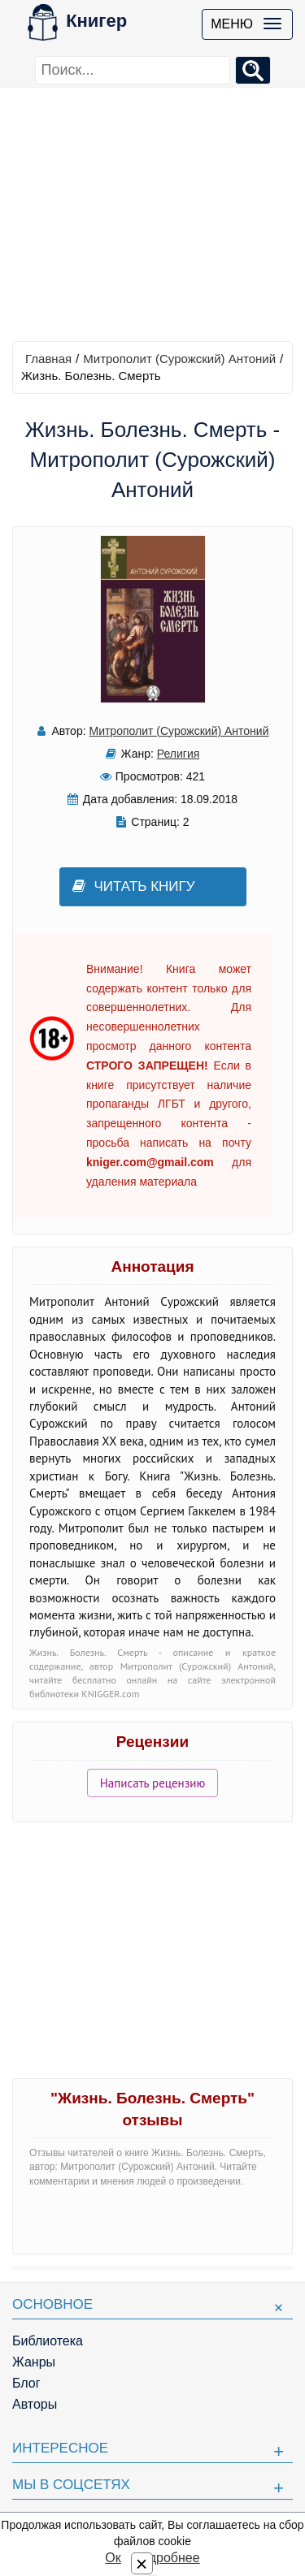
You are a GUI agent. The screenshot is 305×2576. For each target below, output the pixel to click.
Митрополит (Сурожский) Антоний (179, 358)
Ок (112, 2558)
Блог (26, 2383)
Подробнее (166, 2558)
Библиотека (47, 2341)
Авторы (34, 2404)
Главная (48, 358)
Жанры (33, 2362)
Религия (178, 753)
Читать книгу (133, 886)
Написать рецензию (153, 1783)
